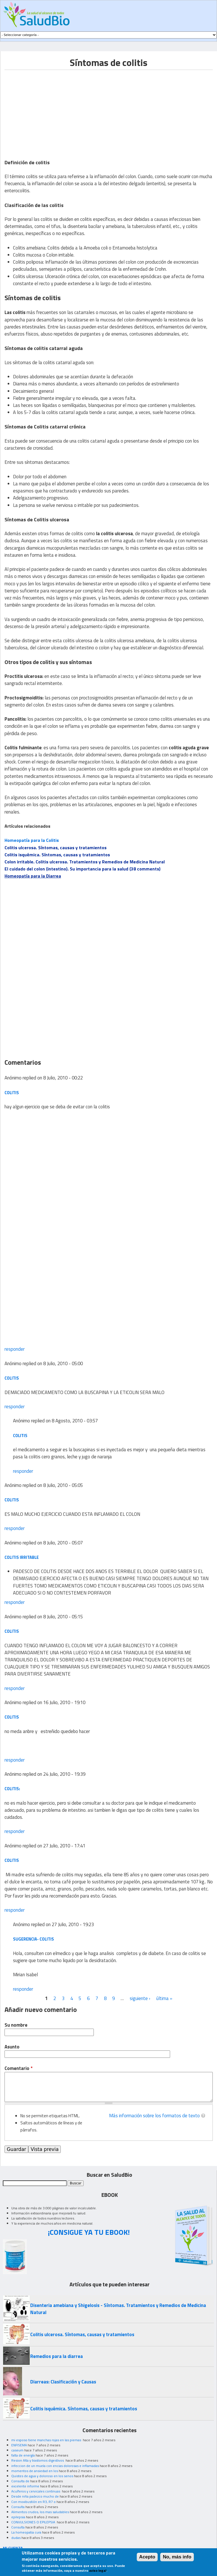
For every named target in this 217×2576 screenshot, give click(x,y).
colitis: (12, 1788)
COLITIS (12, 1378)
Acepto (147, 2557)
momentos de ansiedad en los (34, 2470)
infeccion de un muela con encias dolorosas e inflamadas (55, 2465)
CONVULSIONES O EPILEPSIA (33, 2522)
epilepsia (18, 2517)
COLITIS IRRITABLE (22, 1557)
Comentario (18, 2068)
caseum (17, 2450)
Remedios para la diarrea (56, 2356)
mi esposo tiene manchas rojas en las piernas (46, 2440)
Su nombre (16, 2025)
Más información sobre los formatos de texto (154, 2115)
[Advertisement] (52, 109)
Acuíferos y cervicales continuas (36, 2491)
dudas (16, 2537)
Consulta (18, 2506)
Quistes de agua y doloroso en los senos (42, 2476)
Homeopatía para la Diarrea (33, 875)
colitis (12, 1092)
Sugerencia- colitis (33, 1939)
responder (15, 1349)
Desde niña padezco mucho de (35, 2496)
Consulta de (20, 2481)
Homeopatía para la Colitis (32, 840)
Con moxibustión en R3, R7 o (33, 2501)
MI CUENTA (13, 2548)
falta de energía (23, 2455)
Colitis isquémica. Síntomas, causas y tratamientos (57, 854)
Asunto (12, 2046)
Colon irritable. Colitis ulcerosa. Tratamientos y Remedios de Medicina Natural (85, 861)
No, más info (177, 2557)
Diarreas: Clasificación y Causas (63, 2381)
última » (164, 1998)
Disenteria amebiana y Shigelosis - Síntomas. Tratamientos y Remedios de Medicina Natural (118, 2309)
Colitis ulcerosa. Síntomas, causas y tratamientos (56, 847)
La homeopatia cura (26, 2532)
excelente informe (25, 2486)
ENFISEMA (19, 2445)
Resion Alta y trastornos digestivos (38, 2460)
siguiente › (140, 1998)
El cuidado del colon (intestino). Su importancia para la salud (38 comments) (82, 868)
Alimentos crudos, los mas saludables (40, 2512)
